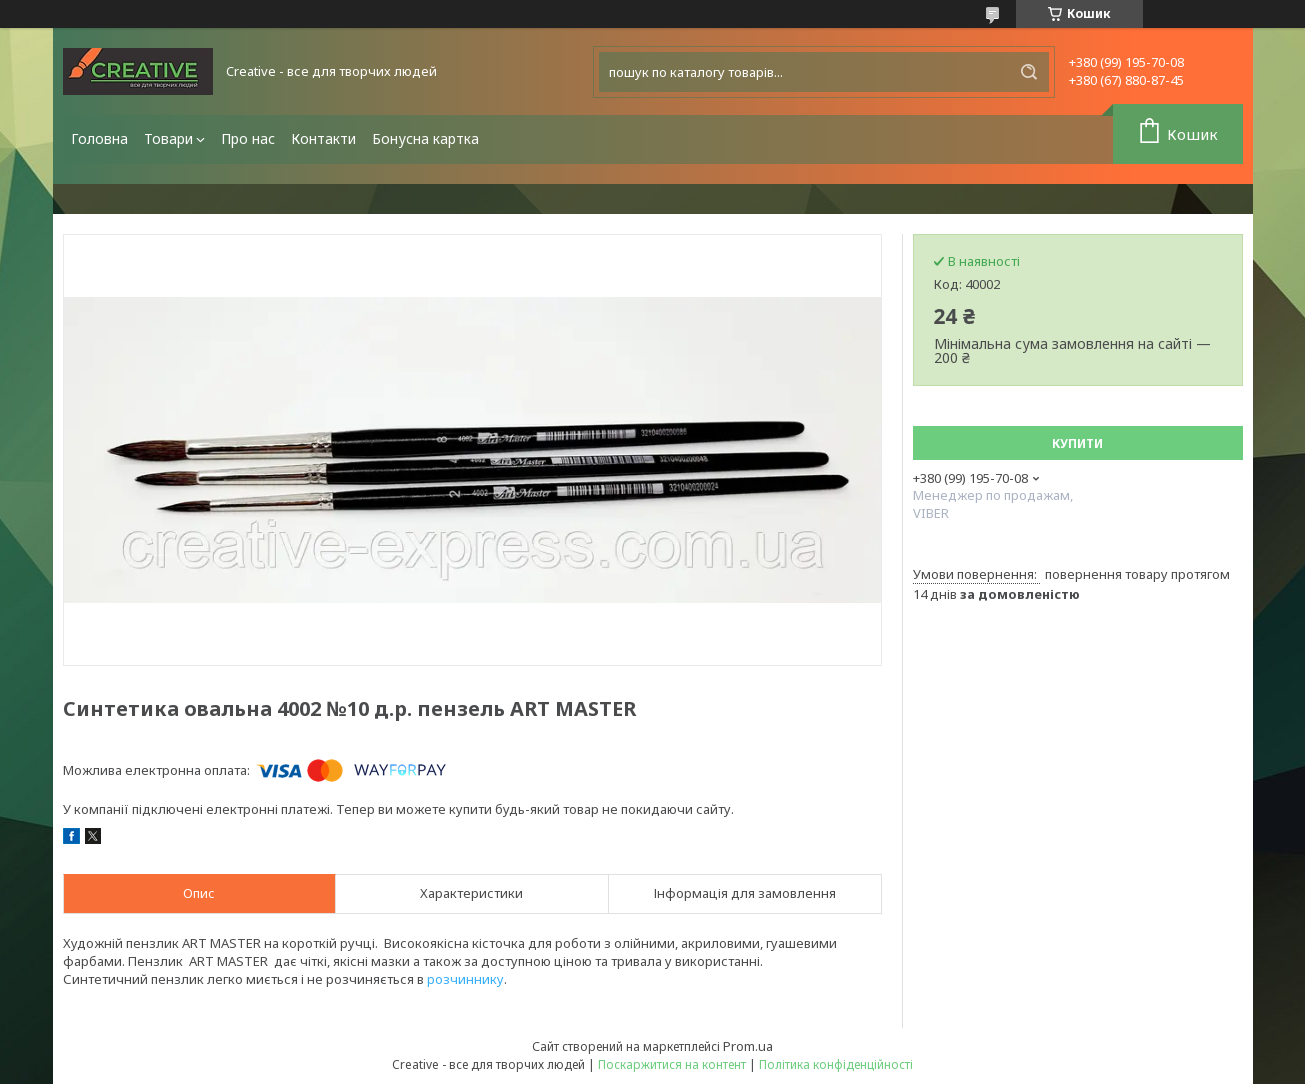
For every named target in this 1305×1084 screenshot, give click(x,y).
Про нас (248, 138)
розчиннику (465, 979)
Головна (99, 138)
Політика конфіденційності (836, 1064)
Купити (1077, 443)
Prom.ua (748, 1046)
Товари (168, 138)
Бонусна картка (425, 138)
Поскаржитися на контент (672, 1064)
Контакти (323, 138)
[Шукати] (1029, 72)
